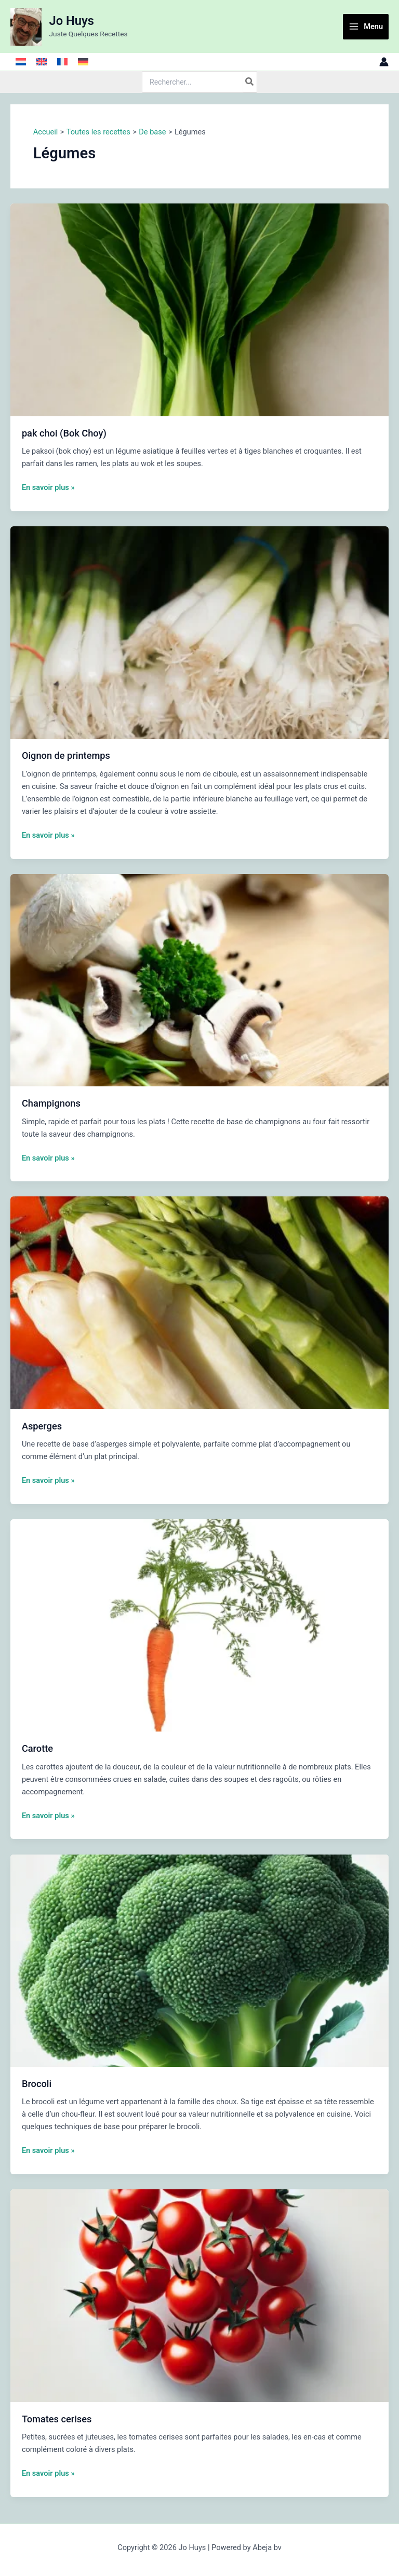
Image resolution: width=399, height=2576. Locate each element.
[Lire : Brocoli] (199, 1960)
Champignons (51, 1103)
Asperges (42, 1426)
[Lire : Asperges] (199, 1302)
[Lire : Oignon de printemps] (199, 632)
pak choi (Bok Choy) (64, 433)
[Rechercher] (250, 82)
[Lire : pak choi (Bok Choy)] (199, 309)
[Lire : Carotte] (199, 1625)
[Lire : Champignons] (199, 979)
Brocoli (36, 2083)
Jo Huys (71, 20)
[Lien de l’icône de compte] (384, 61)
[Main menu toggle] (366, 26)
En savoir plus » (48, 487)
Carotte (37, 1748)
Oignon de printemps (66, 755)
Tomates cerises (57, 2419)
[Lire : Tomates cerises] (199, 2295)
